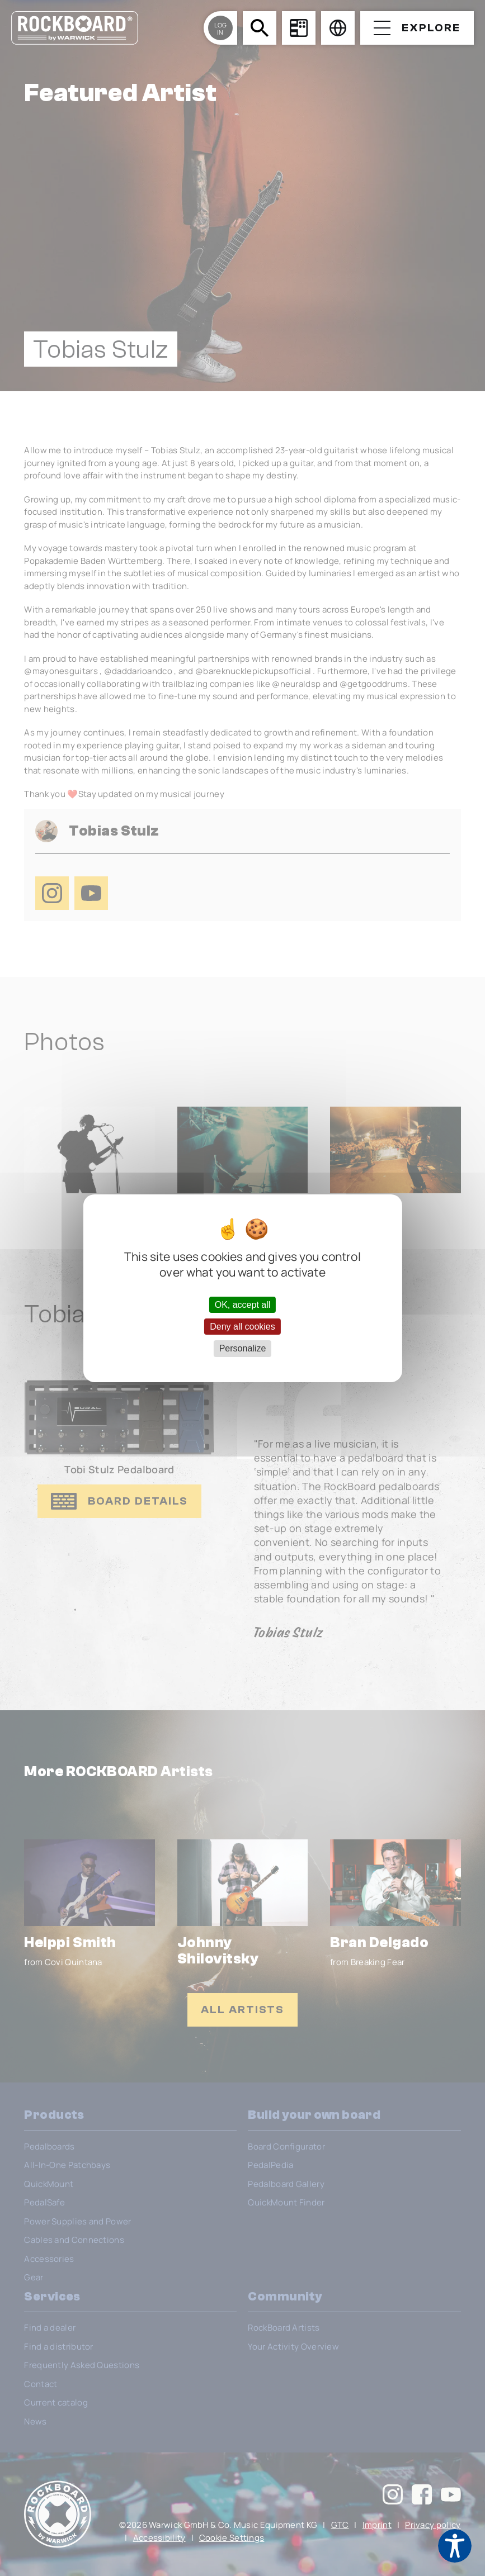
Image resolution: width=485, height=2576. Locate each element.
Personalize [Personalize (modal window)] (242, 1348)
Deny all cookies (242, 1326)
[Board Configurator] (299, 28)
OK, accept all (243, 1305)
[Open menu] (417, 28)
